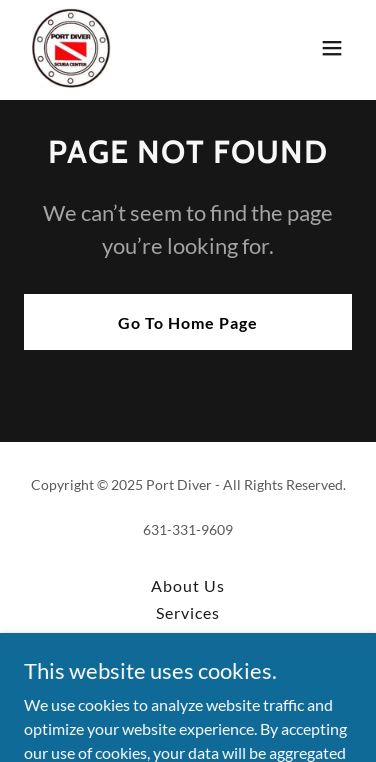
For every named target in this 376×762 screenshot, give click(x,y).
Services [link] (188, 612)
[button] (332, 48)
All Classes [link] (187, 639)
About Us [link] (188, 585)
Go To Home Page (188, 322)
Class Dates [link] (188, 666)
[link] (72, 48)
